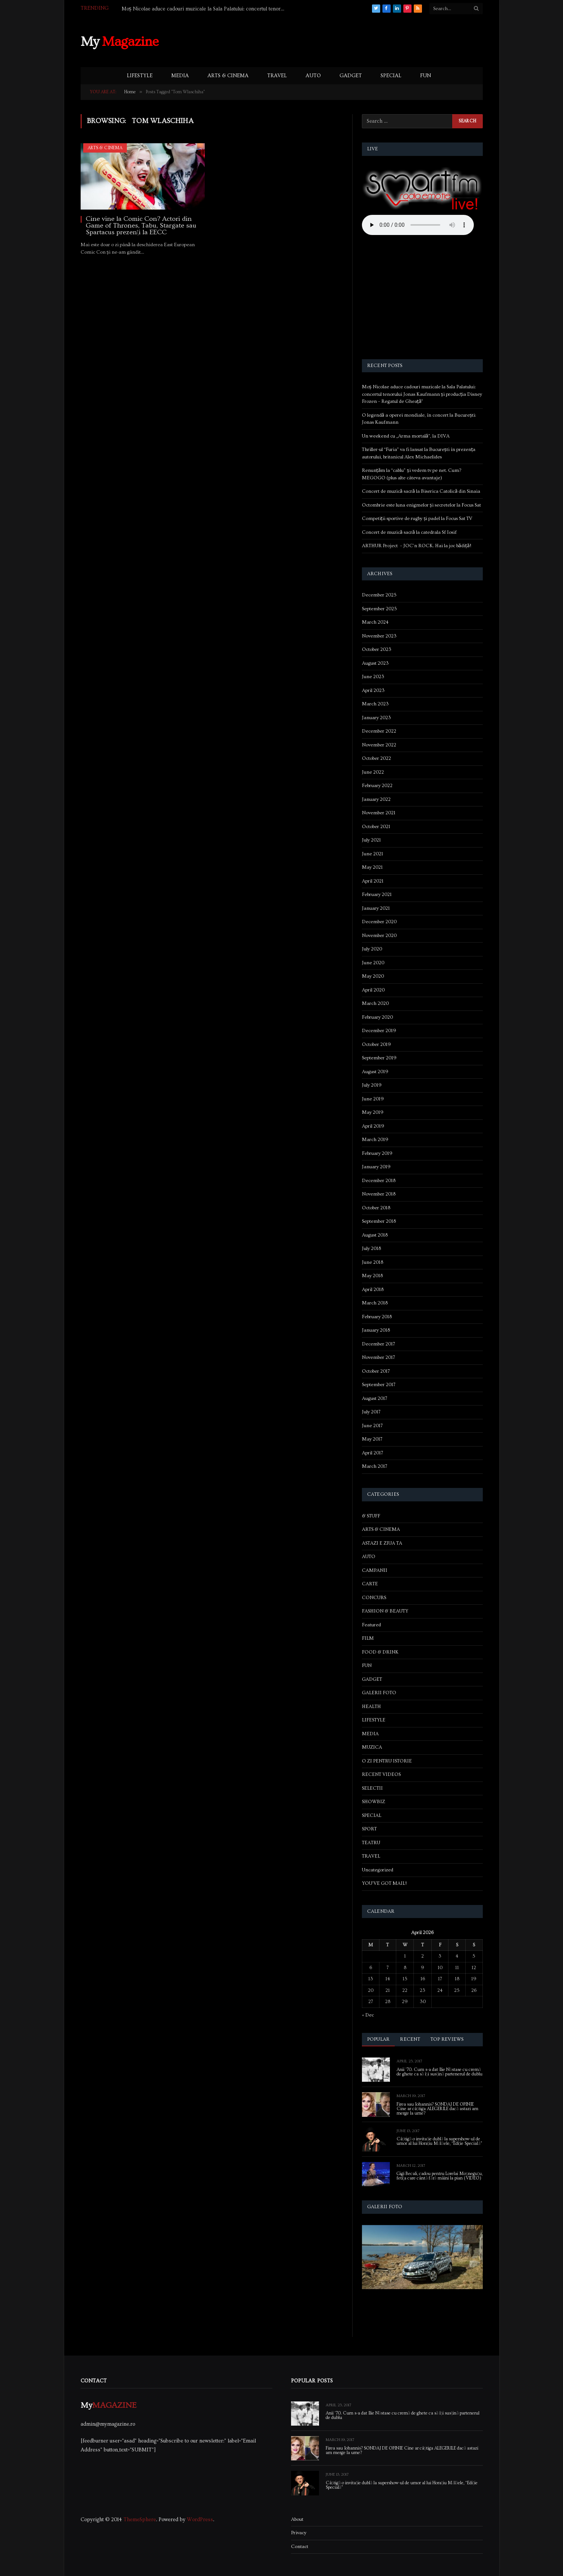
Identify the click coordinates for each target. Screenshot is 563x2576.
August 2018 (375, 1235)
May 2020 (373, 976)
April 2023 (373, 690)
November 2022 (379, 745)
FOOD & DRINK (380, 1652)
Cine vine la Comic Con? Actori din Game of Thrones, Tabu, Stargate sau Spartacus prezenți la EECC (141, 226)
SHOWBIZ (373, 1801)
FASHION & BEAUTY (385, 1611)
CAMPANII (374, 1570)
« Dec (368, 2015)
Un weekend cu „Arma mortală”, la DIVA (406, 436)
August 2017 (374, 1398)
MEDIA (180, 76)
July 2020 (372, 949)
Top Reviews (447, 2039)
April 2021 (373, 881)
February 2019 (377, 1153)
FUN (425, 76)
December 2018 (378, 1180)
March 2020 (375, 1003)
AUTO (313, 76)
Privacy (298, 2532)
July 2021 (371, 840)
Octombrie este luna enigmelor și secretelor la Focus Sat (421, 505)
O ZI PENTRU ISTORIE (387, 1761)
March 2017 (374, 1466)
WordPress (200, 2520)
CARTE (370, 1583)
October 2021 (376, 826)
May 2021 (372, 867)
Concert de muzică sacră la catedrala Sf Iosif (409, 532)
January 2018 (376, 1330)
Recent (410, 2039)
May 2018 (372, 1275)
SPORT (369, 1828)
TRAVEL (277, 76)
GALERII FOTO (379, 1692)
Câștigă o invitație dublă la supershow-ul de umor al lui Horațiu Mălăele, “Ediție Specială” (439, 2141)
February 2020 (377, 1017)
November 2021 (378, 812)
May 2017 (372, 1439)
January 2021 (376, 908)
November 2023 (379, 636)
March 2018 (375, 1303)
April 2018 (373, 1289)
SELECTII (372, 1788)
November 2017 (378, 1357)
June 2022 (373, 772)
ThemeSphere (139, 2520)
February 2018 (377, 1316)
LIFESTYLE (140, 76)
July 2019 (372, 1085)
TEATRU (371, 1842)
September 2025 (379, 608)
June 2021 (372, 853)
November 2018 (378, 1194)
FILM (368, 1638)
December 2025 (379, 595)
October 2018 (376, 1207)
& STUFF (371, 1516)
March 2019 (375, 1139)
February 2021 (377, 894)
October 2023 (376, 649)
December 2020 (379, 921)
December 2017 (378, 1344)
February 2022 (377, 785)
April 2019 (373, 1126)
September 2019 (379, 1057)
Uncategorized (377, 1870)
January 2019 (376, 1166)
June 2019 (373, 1098)
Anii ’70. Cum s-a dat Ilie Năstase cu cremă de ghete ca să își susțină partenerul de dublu (440, 2072)
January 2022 (376, 799)
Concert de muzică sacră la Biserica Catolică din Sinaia (421, 491)
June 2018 (372, 1262)
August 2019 (375, 1071)
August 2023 (375, 663)
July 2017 (371, 1411)
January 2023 (376, 717)
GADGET (351, 76)
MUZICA (372, 1747)
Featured (371, 1624)
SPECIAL (391, 76)
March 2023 (375, 703)
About (297, 2519)
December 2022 (379, 731)
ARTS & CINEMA (227, 76)
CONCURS (374, 1597)
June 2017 (372, 1425)
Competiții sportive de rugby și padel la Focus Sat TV (417, 518)
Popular (378, 2039)
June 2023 (373, 676)
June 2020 (373, 962)
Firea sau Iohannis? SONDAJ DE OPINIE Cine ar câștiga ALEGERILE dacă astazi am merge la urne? (438, 2109)
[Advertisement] (346, 40)
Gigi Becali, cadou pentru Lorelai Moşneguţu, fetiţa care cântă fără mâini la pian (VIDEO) (439, 2176)
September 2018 (379, 1221)
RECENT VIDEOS (381, 1774)
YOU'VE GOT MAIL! (384, 1883)
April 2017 (372, 1452)
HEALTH (371, 1706)
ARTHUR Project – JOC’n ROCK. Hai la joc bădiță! (416, 545)
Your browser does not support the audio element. (418, 225)
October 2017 (376, 1371)
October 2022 (376, 758)
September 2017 (378, 1384)
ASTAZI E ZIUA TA (382, 1543)
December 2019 (379, 1030)
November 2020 (379, 935)
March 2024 (375, 622)
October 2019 (376, 1044)
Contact (299, 2546)
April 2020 (373, 990)
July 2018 (371, 1248)
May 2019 (373, 1112)
